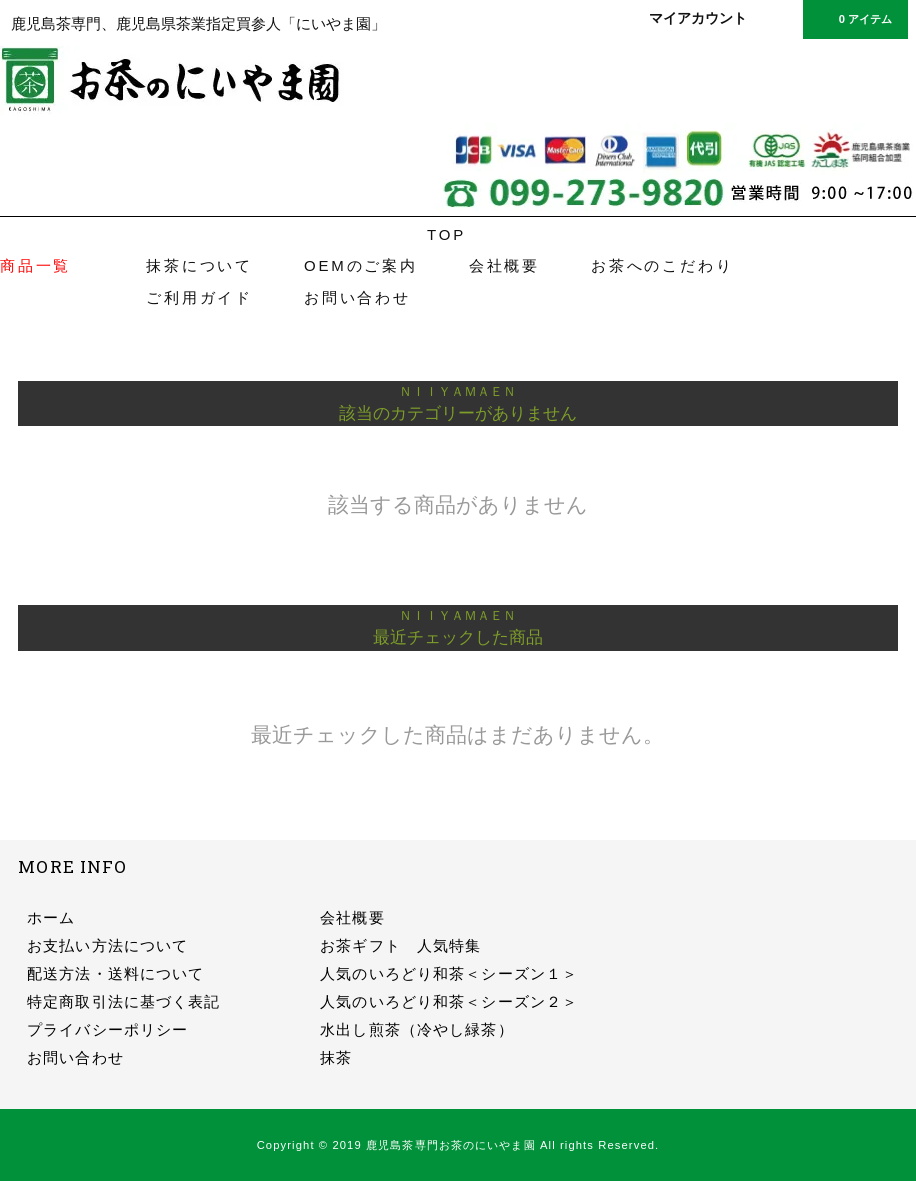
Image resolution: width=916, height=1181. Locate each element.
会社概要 (504, 265)
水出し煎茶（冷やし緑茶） (416, 1029)
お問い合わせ (357, 297)
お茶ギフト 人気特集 (400, 945)
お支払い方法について (107, 945)
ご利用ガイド (199, 297)
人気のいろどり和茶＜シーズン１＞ (449, 973)
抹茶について (199, 265)
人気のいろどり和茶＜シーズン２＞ (449, 1001)
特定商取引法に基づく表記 (123, 1001)
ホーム (51, 917)
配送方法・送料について (115, 973)
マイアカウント (698, 18)
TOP (446, 234)
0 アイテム (853, 18)
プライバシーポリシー (107, 1029)
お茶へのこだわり (662, 265)
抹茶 (336, 1057)
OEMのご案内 (361, 265)
